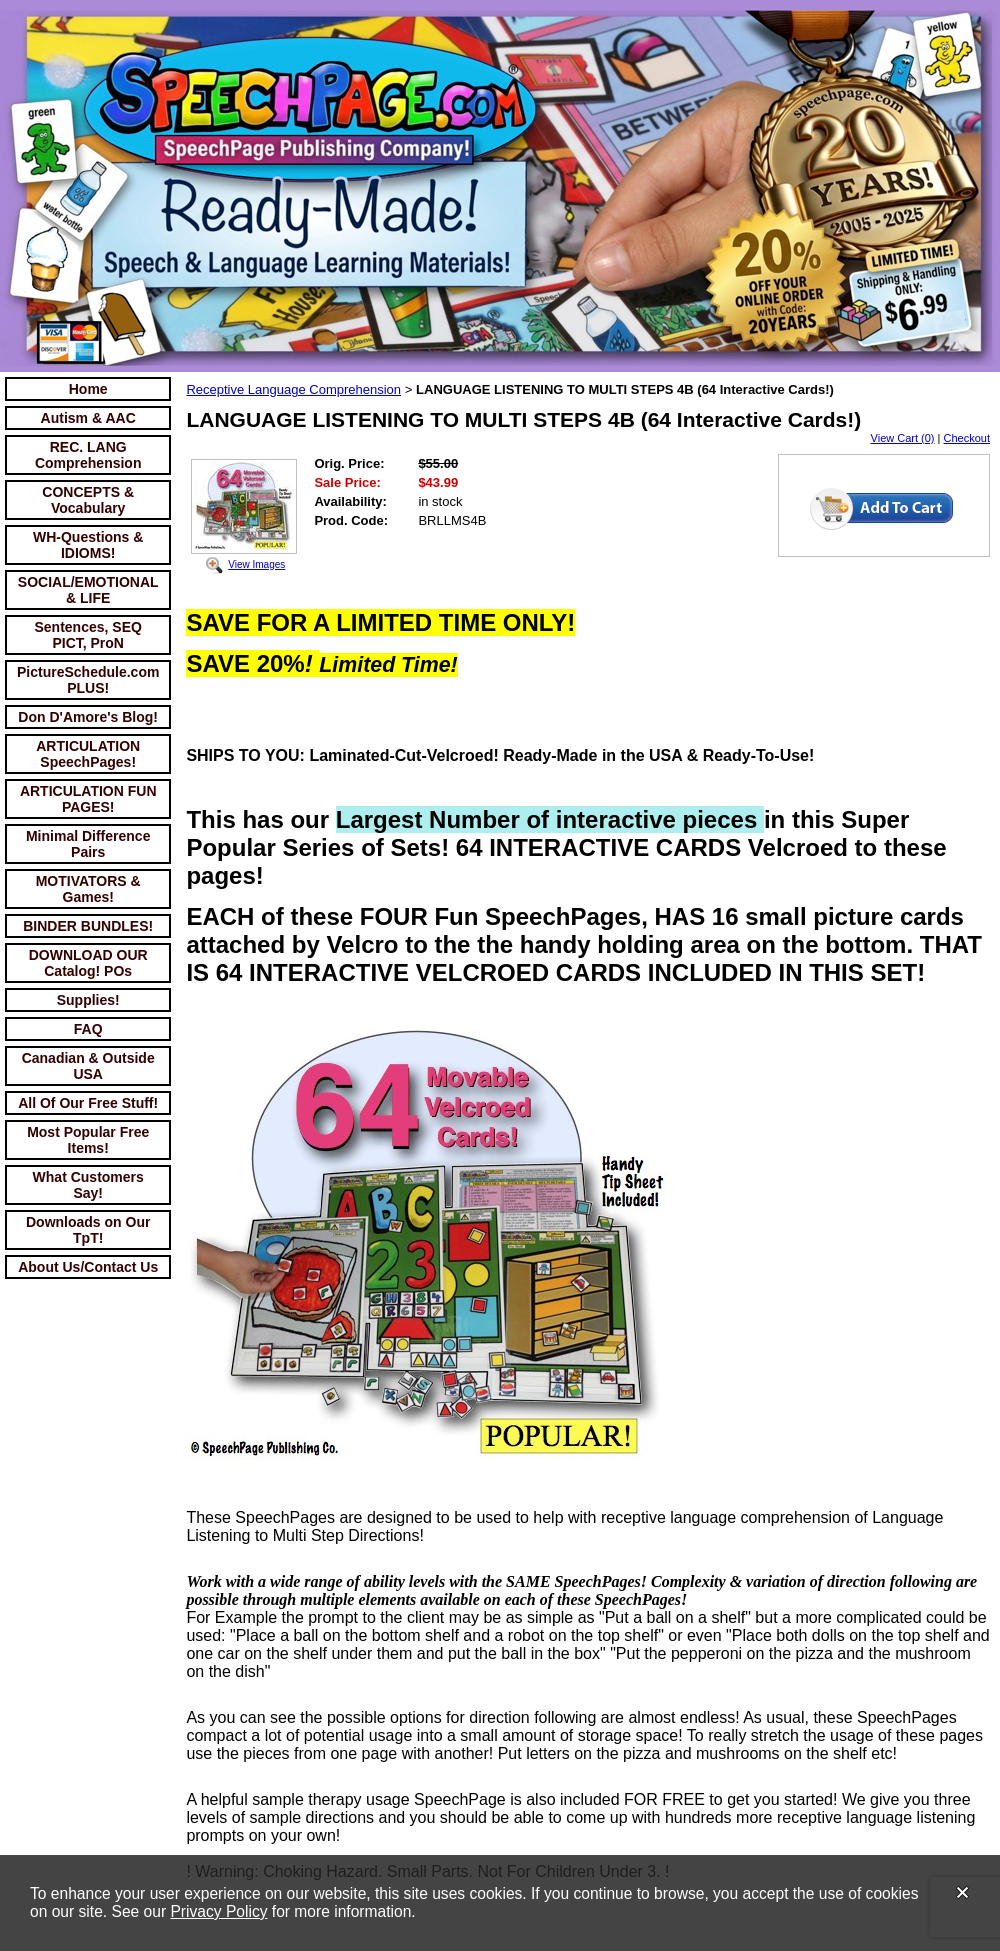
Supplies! (88, 1000)
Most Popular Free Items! (88, 1140)
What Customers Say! (88, 1185)
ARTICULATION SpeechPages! (88, 754)
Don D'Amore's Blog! (88, 717)
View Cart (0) (903, 438)
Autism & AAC (88, 418)
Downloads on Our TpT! (88, 1230)
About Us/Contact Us (88, 1267)
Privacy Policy (218, 1911)
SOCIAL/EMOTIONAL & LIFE (88, 590)
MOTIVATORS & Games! (88, 889)
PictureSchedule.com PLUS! (88, 680)
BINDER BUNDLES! (88, 926)
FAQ (88, 1029)
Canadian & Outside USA (88, 1066)
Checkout (967, 438)
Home (88, 389)
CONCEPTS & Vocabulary (88, 500)
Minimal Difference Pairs (88, 844)
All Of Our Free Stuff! (88, 1103)
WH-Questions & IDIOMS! (88, 545)
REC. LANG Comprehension (88, 455)
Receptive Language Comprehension (293, 389)
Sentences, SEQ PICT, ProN (88, 635)
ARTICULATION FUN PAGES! (88, 799)
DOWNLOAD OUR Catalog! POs (88, 963)
